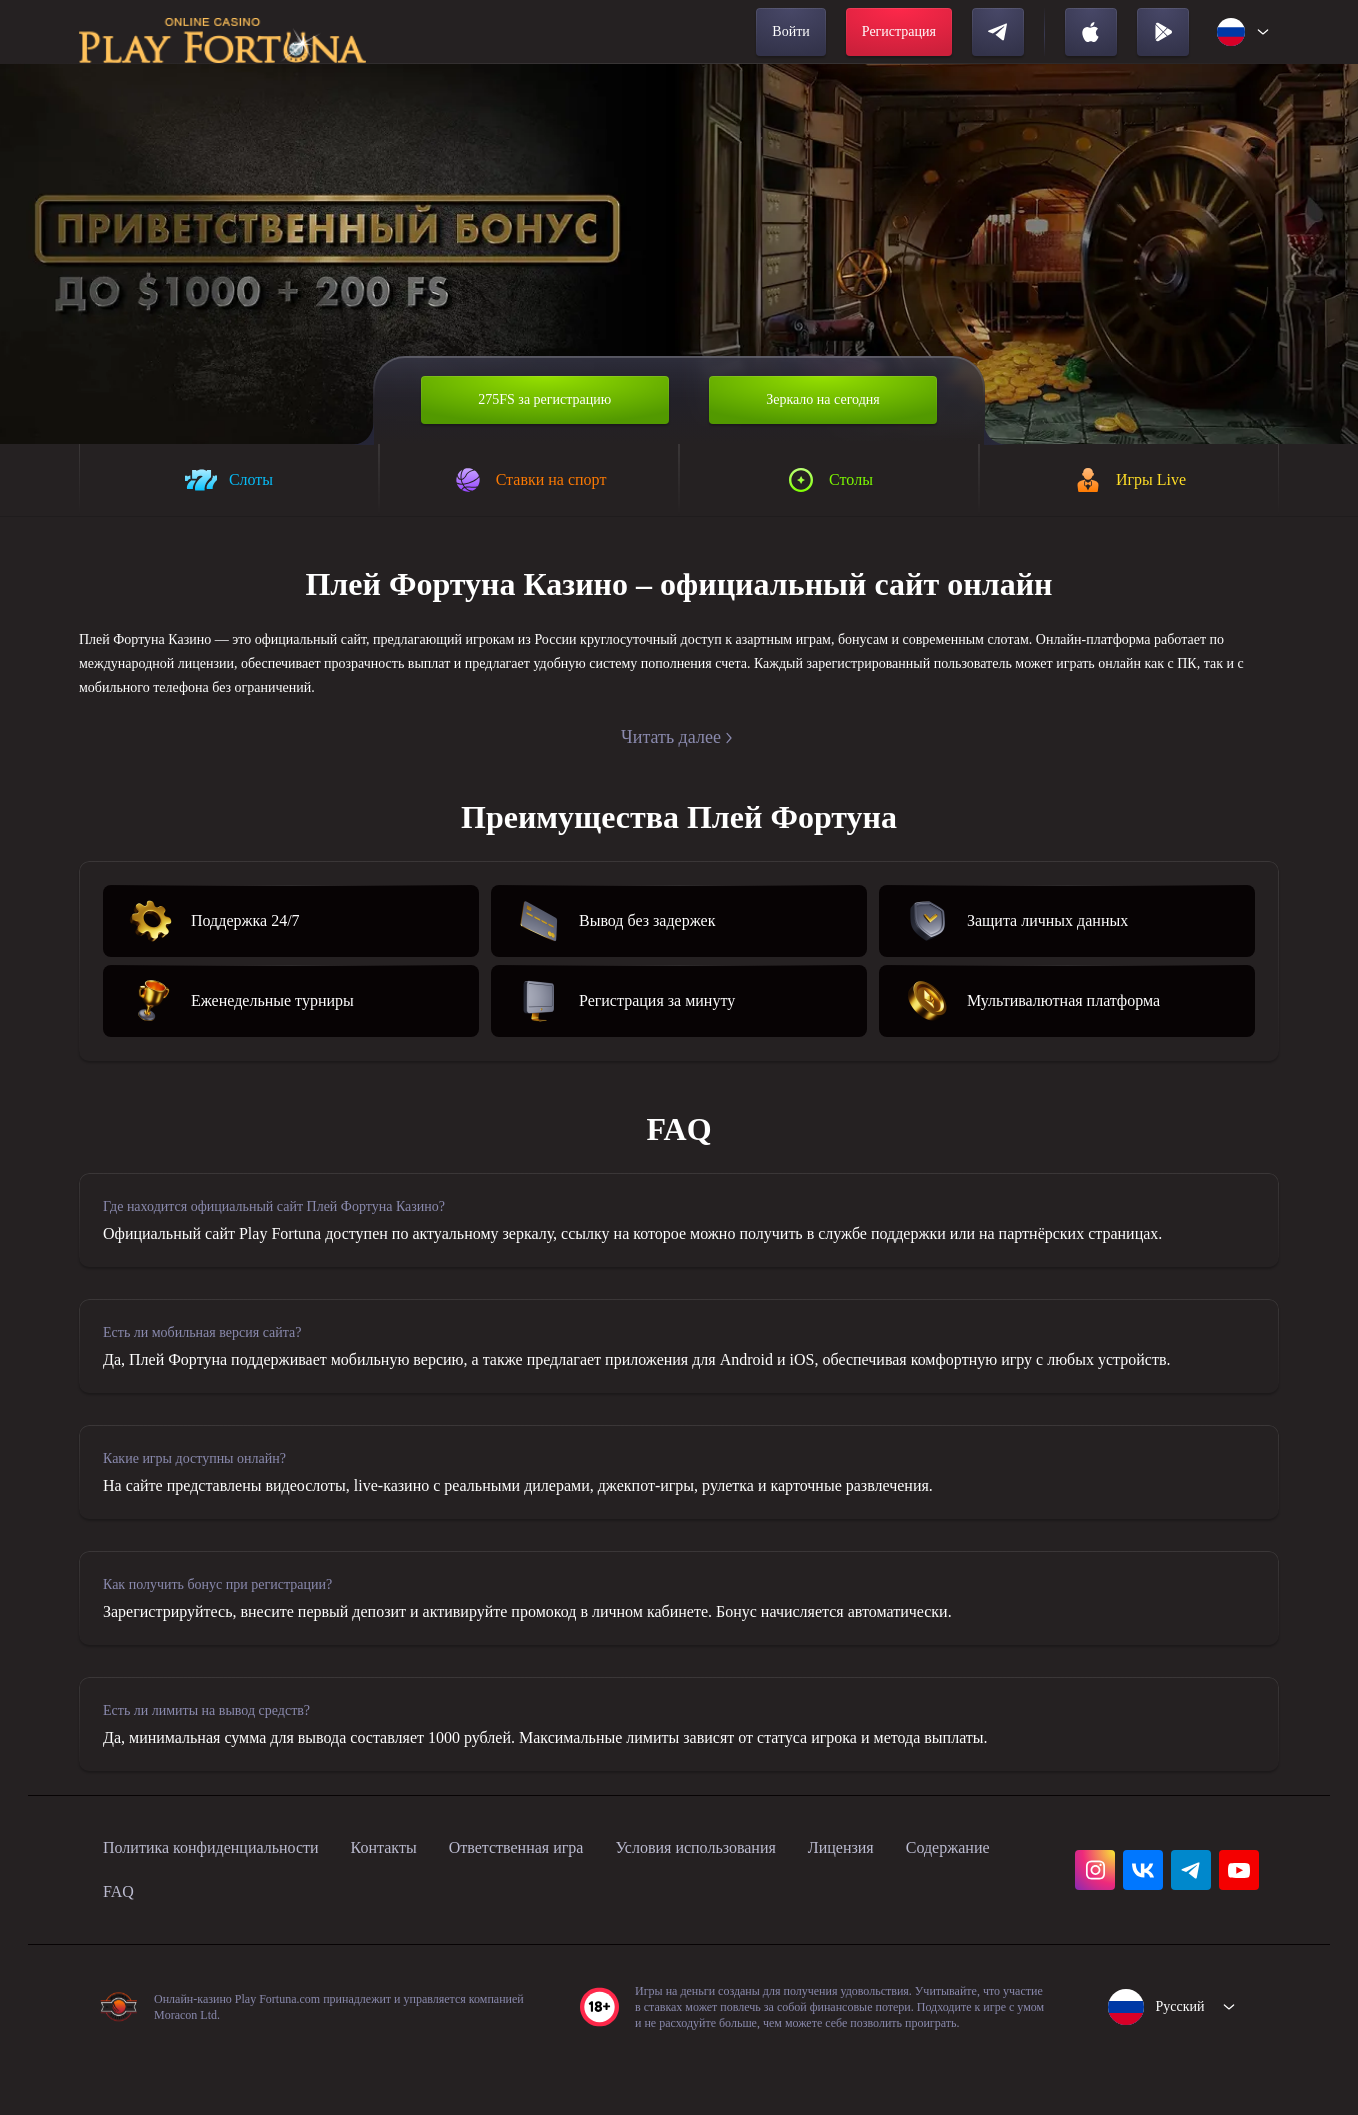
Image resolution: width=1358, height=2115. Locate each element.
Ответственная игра (579, 1898)
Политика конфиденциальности (231, 1898)
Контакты (429, 1898)
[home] (222, 32)
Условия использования (786, 1898)
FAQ (251, 1942)
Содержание (153, 1942)
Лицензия (952, 1898)
